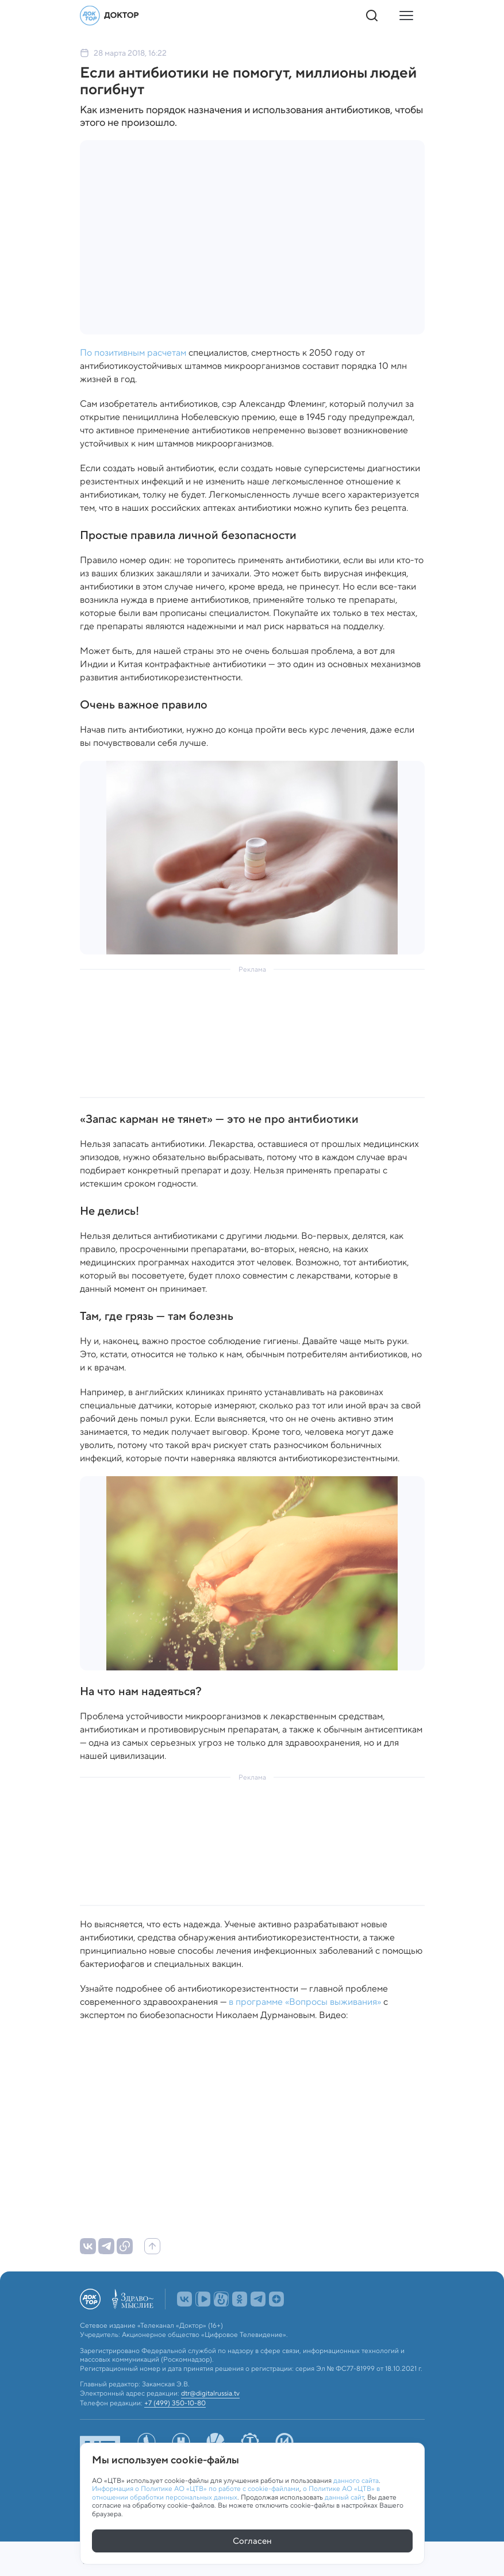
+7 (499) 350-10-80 (175, 2428)
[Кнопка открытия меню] (406, 15)
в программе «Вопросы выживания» (305, 2001)
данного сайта (356, 2480)
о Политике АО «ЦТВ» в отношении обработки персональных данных (236, 2492)
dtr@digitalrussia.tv (210, 2418)
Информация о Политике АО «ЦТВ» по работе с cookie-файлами (195, 2488)
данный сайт (344, 2497)
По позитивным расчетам (133, 352)
